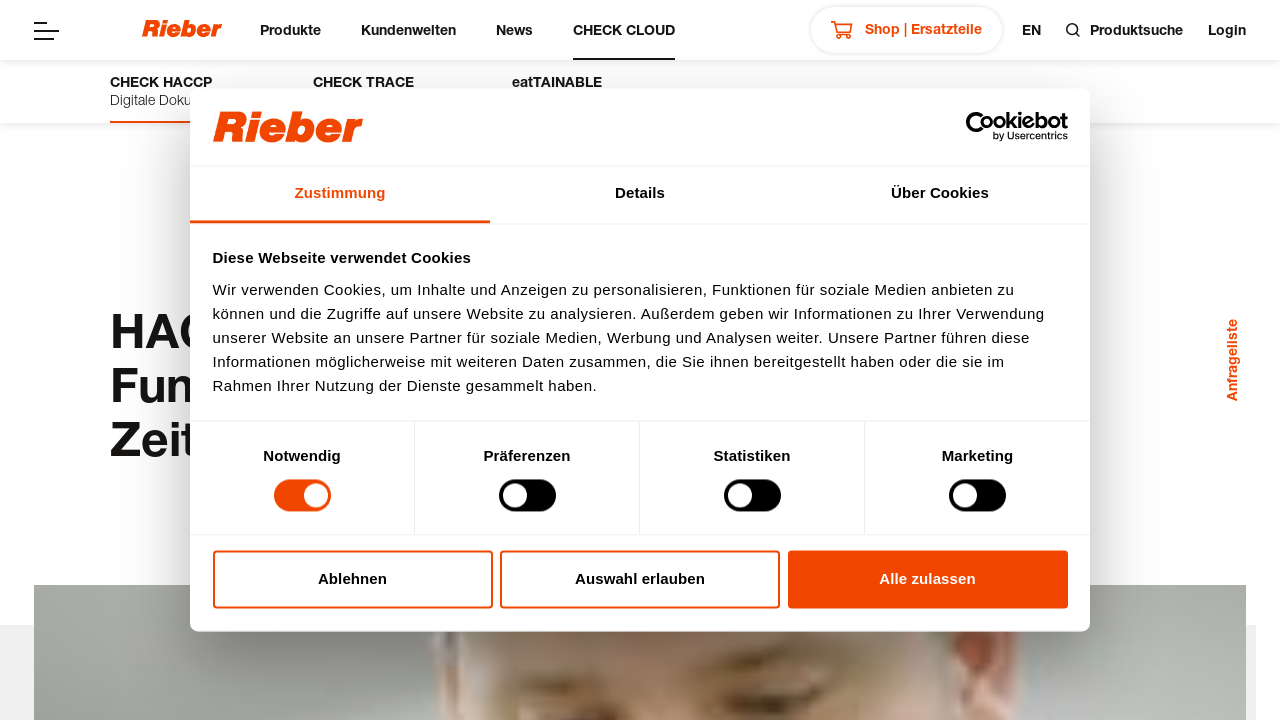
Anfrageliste (1231, 360)
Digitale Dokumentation (181, 90)
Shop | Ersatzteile (906, 30)
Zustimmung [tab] (340, 192)
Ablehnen (352, 578)
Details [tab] (640, 192)
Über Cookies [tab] (940, 192)
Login (1227, 29)
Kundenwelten (408, 29)
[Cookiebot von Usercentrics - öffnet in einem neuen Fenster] (980, 127)
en (1031, 29)
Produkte (290, 29)
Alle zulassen (927, 578)
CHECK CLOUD (624, 29)
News (514, 29)
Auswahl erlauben (640, 578)
